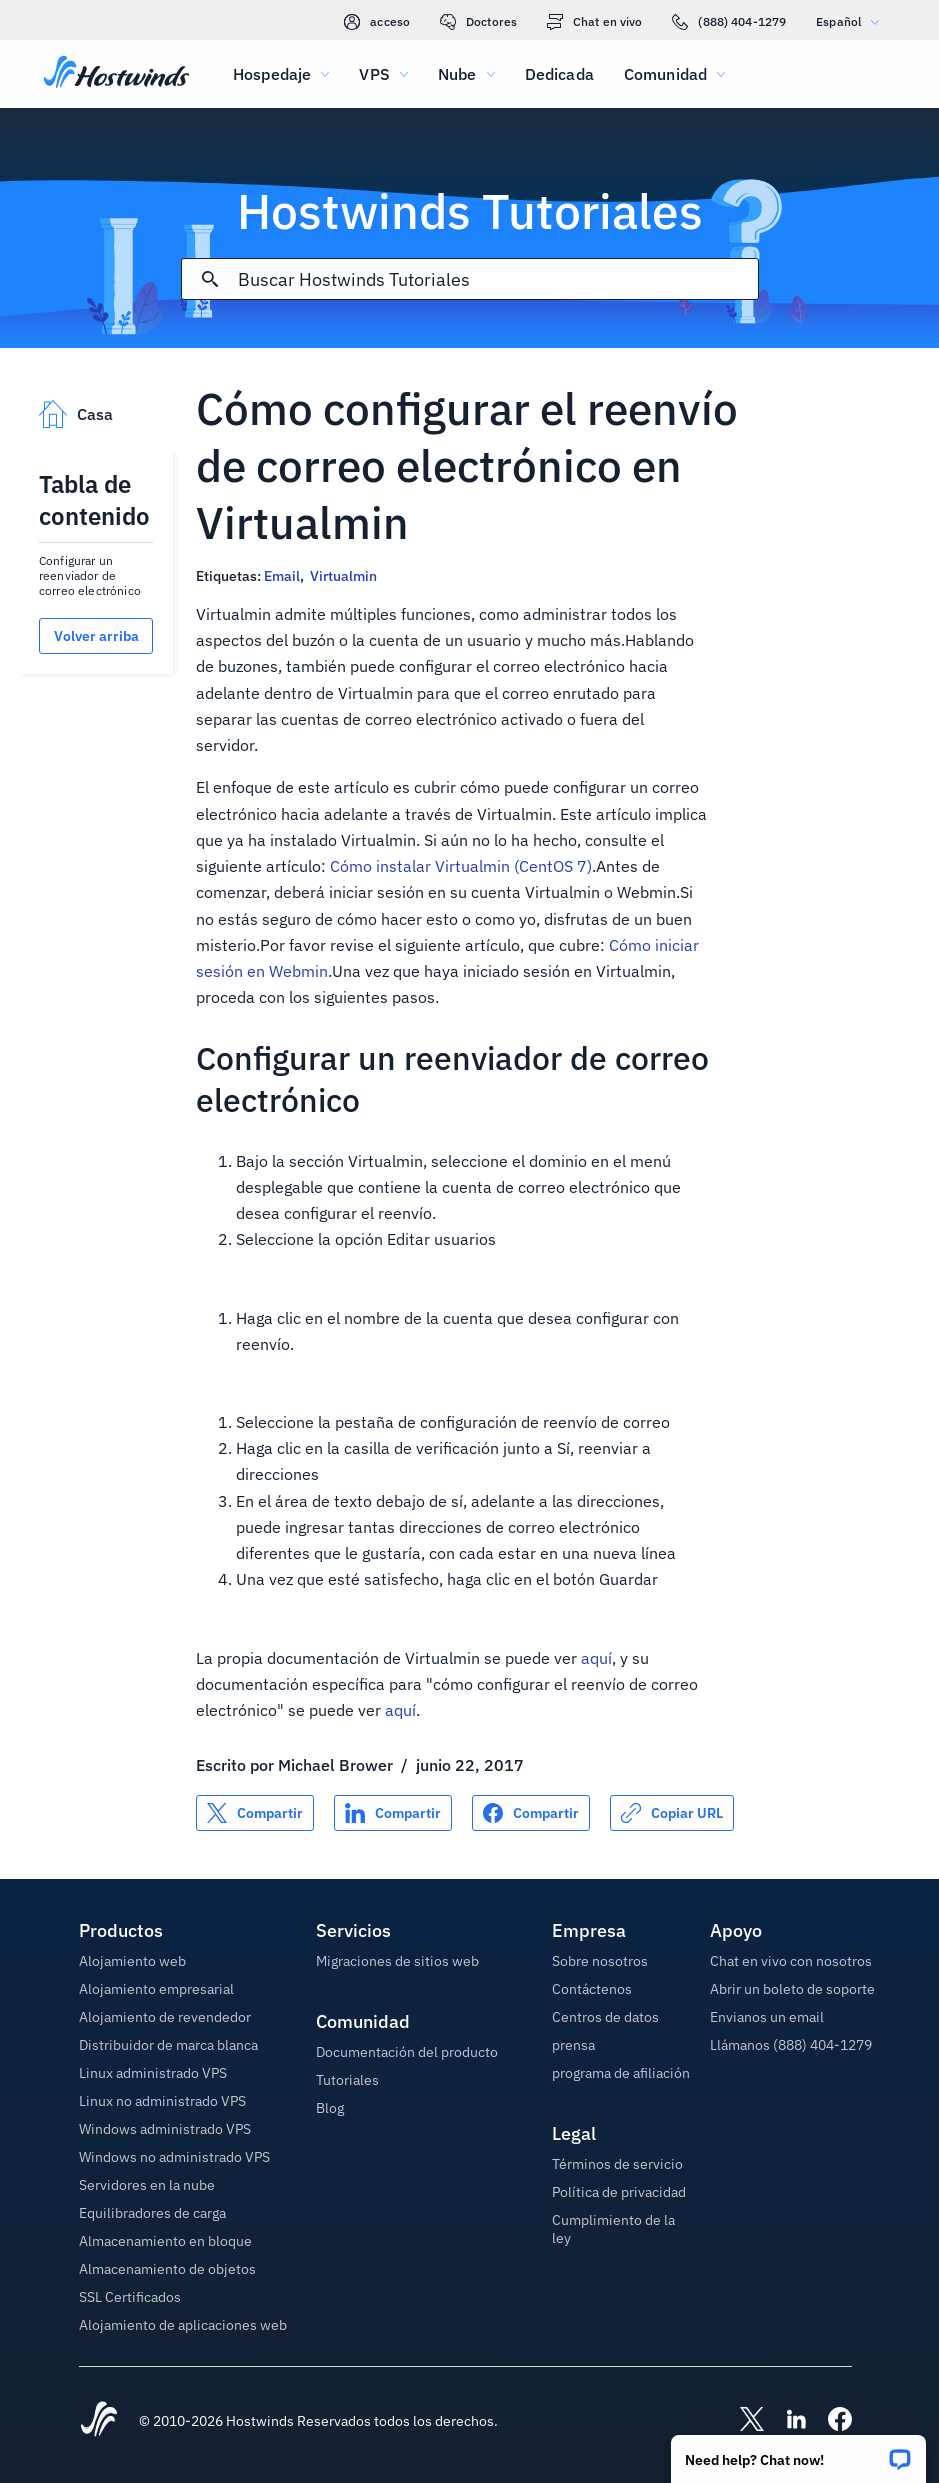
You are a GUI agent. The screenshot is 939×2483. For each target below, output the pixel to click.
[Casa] (116, 74)
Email (282, 576)
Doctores (478, 22)
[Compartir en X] (255, 1813)
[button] (798, 2452)
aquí (596, 1658)
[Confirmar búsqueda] (210, 279)
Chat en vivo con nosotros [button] (791, 1961)
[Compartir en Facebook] (531, 1813)
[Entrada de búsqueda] (498, 279)
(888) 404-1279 (729, 22)
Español (852, 21)
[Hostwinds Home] (99, 2421)
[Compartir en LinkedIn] (393, 1813)
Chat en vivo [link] (594, 22)
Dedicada (559, 74)
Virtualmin (343, 576)
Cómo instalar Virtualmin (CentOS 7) (461, 866)
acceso (377, 22)
